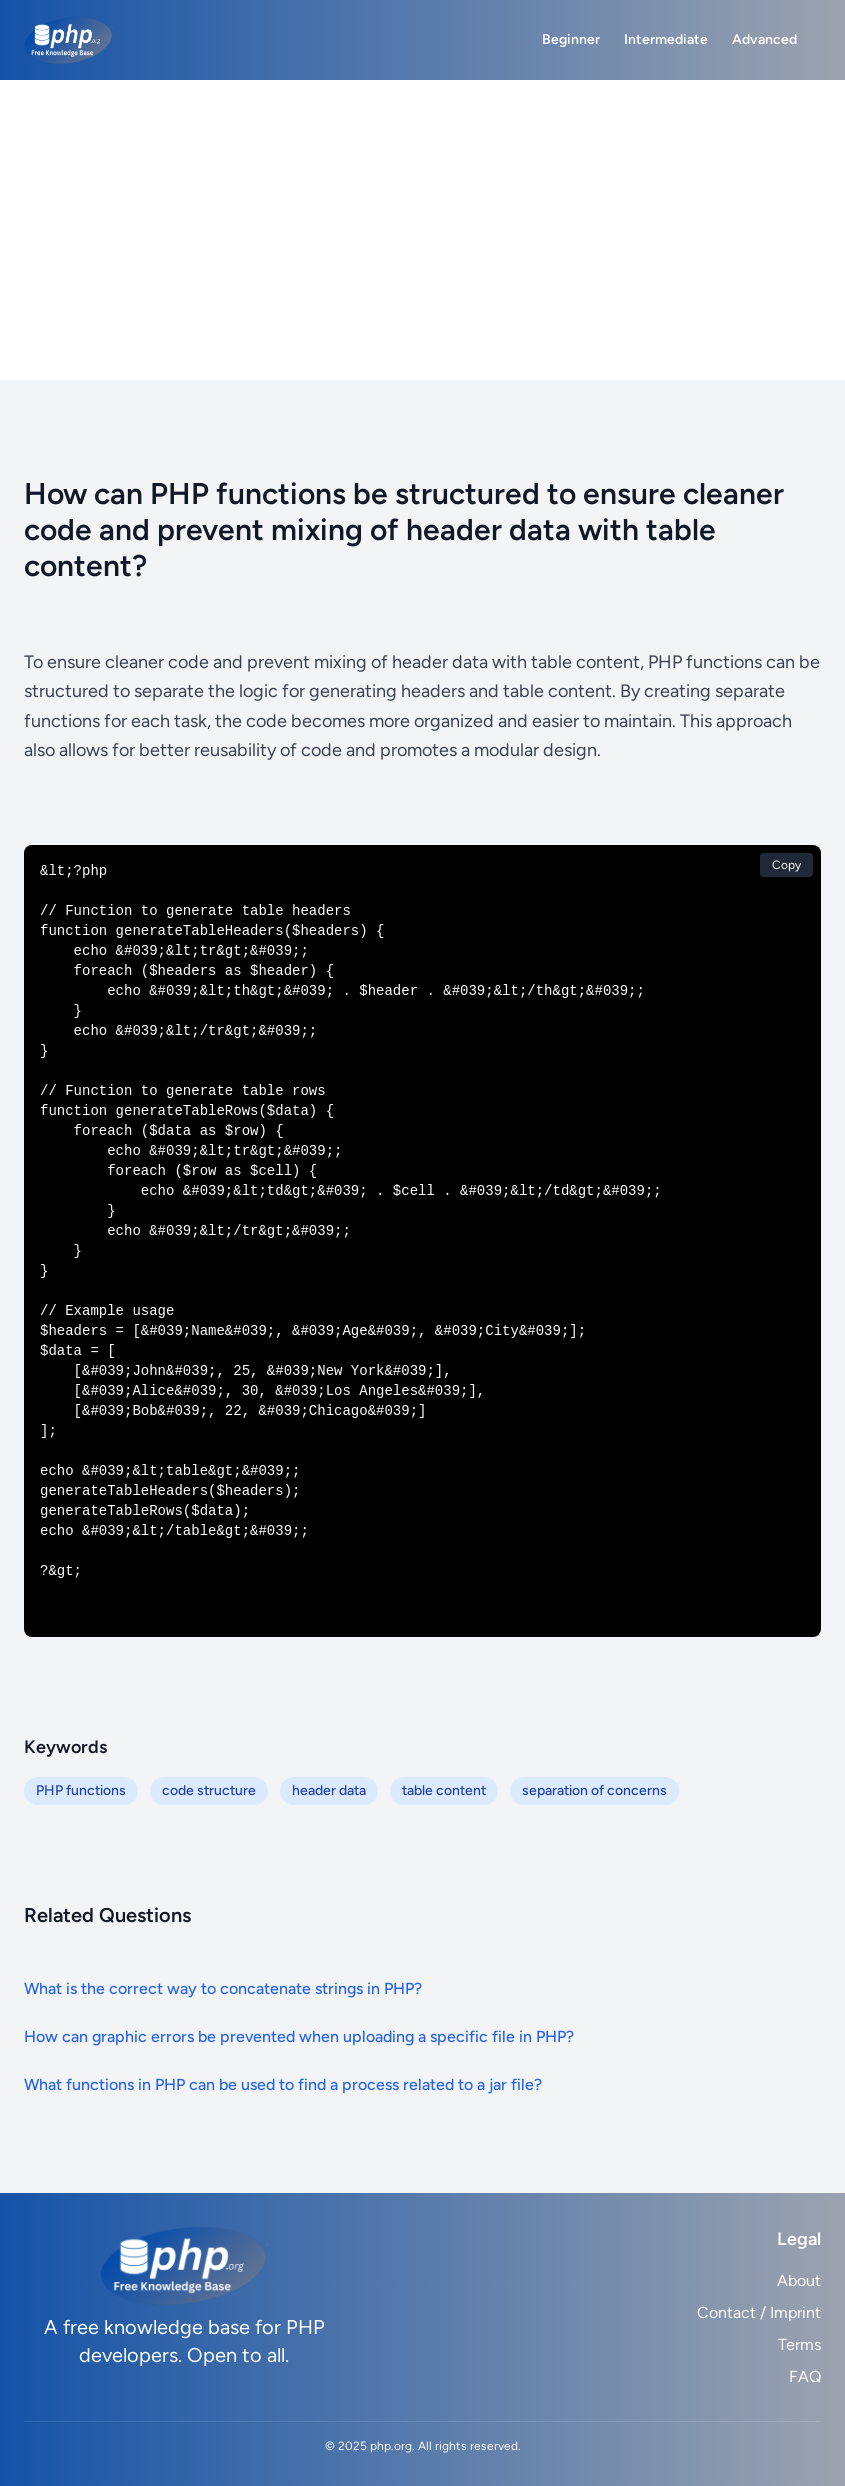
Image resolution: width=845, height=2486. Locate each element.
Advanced (764, 39)
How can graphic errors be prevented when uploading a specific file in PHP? (299, 2036)
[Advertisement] (422, 230)
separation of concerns (594, 1790)
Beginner (571, 39)
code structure (209, 1790)
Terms (799, 2344)
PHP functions (81, 1790)
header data (329, 1790)
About (799, 2280)
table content (444, 1790)
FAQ (805, 2376)
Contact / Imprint (759, 2312)
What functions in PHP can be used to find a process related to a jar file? (283, 2084)
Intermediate (666, 39)
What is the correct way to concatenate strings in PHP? (223, 1988)
